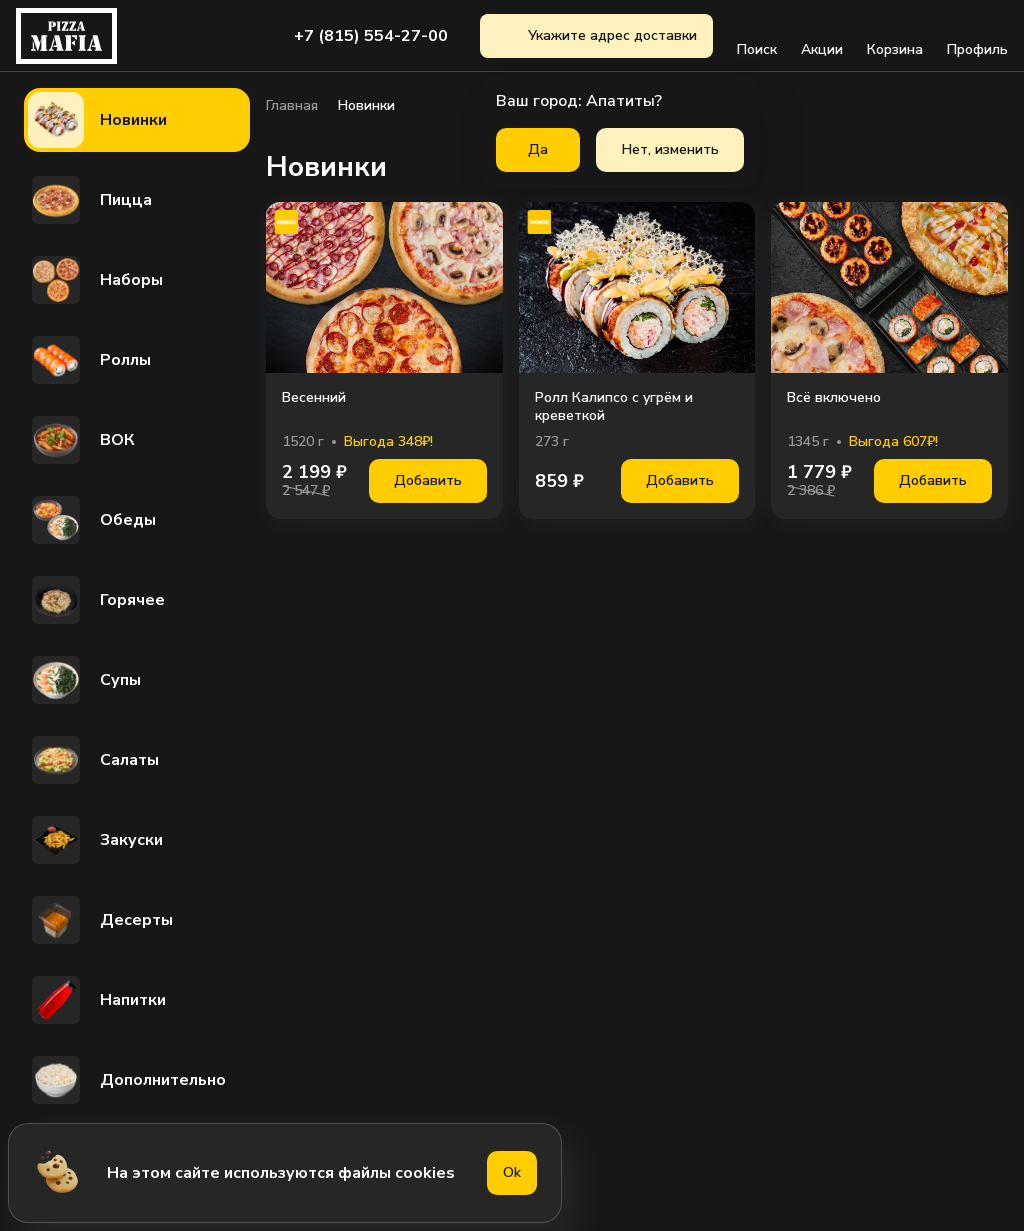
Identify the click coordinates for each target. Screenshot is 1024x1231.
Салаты (93, 760)
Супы (84, 680)
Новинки (97, 120)
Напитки (97, 1000)
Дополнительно (127, 1080)
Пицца (90, 200)
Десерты (100, 920)
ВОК (81, 440)
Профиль (977, 36)
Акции (822, 36)
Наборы (95, 280)
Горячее (96, 600)
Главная (292, 106)
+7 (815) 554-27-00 (371, 36)
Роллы (89, 360)
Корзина (895, 36)
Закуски (95, 840)
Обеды (92, 520)
